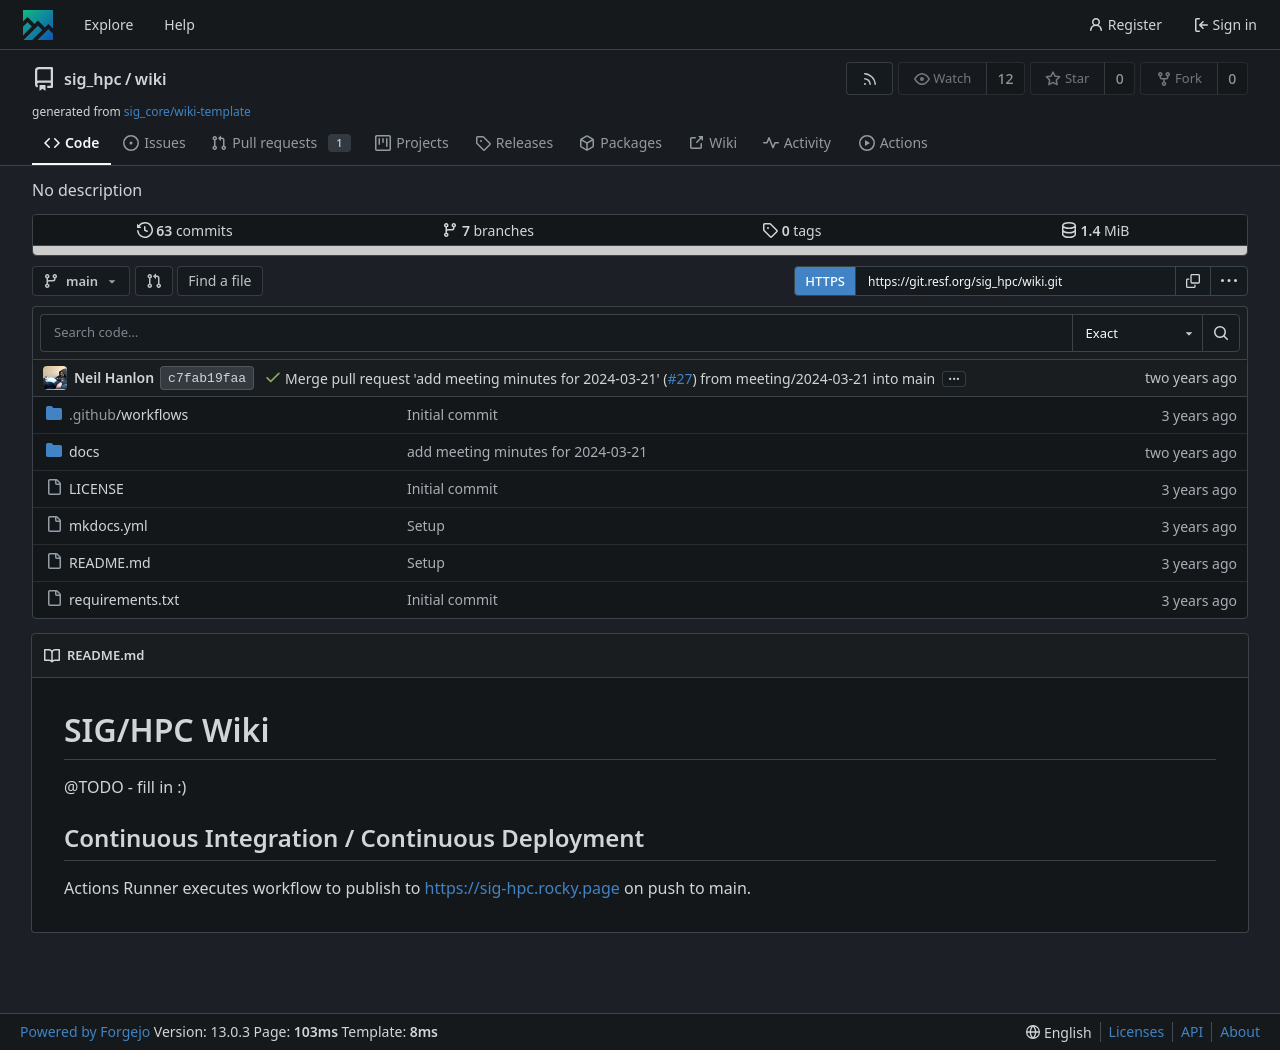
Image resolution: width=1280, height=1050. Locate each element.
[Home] (38, 25)
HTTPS (825, 281)
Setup (426, 525)
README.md (98, 562)
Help (179, 24)
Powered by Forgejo (85, 1031)
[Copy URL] (1193, 281)
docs (73, 451)
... (954, 377)
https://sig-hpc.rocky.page (522, 888)
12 (1006, 78)
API (1192, 1031)
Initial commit (452, 414)
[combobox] (1137, 333)
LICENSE (85, 488)
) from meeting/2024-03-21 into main (813, 378)
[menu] (1229, 281)
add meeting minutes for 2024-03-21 (527, 451)
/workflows (117, 414)
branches (488, 230)
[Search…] (1221, 333)
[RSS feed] (869, 78)
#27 (679, 378)
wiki (151, 79)
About (1240, 1031)
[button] (154, 281)
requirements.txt (112, 599)
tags (791, 230)
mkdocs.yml (97, 525)
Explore (108, 24)
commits (185, 230)
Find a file (219, 280)
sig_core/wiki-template (187, 111)
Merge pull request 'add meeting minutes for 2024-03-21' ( (476, 378)
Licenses (1137, 1031)
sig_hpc (92, 79)
